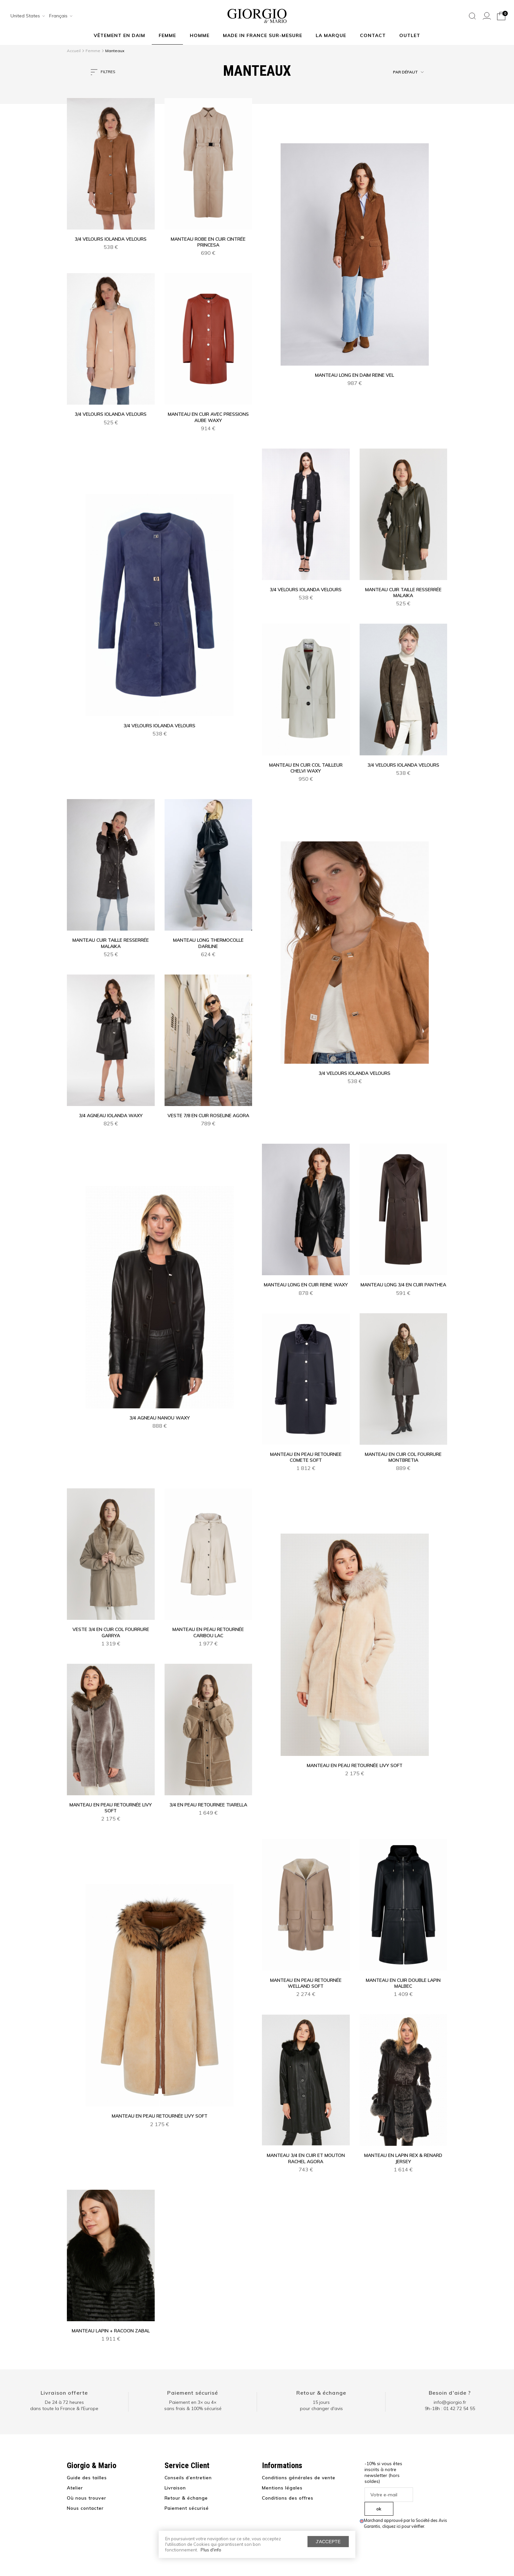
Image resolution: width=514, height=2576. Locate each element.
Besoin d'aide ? (450, 2392)
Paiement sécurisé (192, 2392)
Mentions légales (282, 2488)
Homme (199, 35)
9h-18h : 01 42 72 (450, 2408)
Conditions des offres (287, 2498)
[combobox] (25, 16)
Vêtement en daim (119, 35)
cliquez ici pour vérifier (403, 2526)
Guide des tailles (87, 2478)
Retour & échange (321, 2392)
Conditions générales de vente (298, 2478)
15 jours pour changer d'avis (321, 2405)
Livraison (175, 2488)
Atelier (75, 2488)
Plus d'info (211, 2549)
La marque (331, 35)
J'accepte (328, 2541)
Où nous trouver (86, 2498)
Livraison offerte (64, 2392)
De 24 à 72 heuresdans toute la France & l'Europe (64, 2405)
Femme (167, 35)
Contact (373, 35)
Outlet (409, 35)
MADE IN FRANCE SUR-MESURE (262, 35)
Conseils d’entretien (188, 2478)
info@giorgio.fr (450, 2402)
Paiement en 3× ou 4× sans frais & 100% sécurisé (193, 2405)
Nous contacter (85, 2508)
